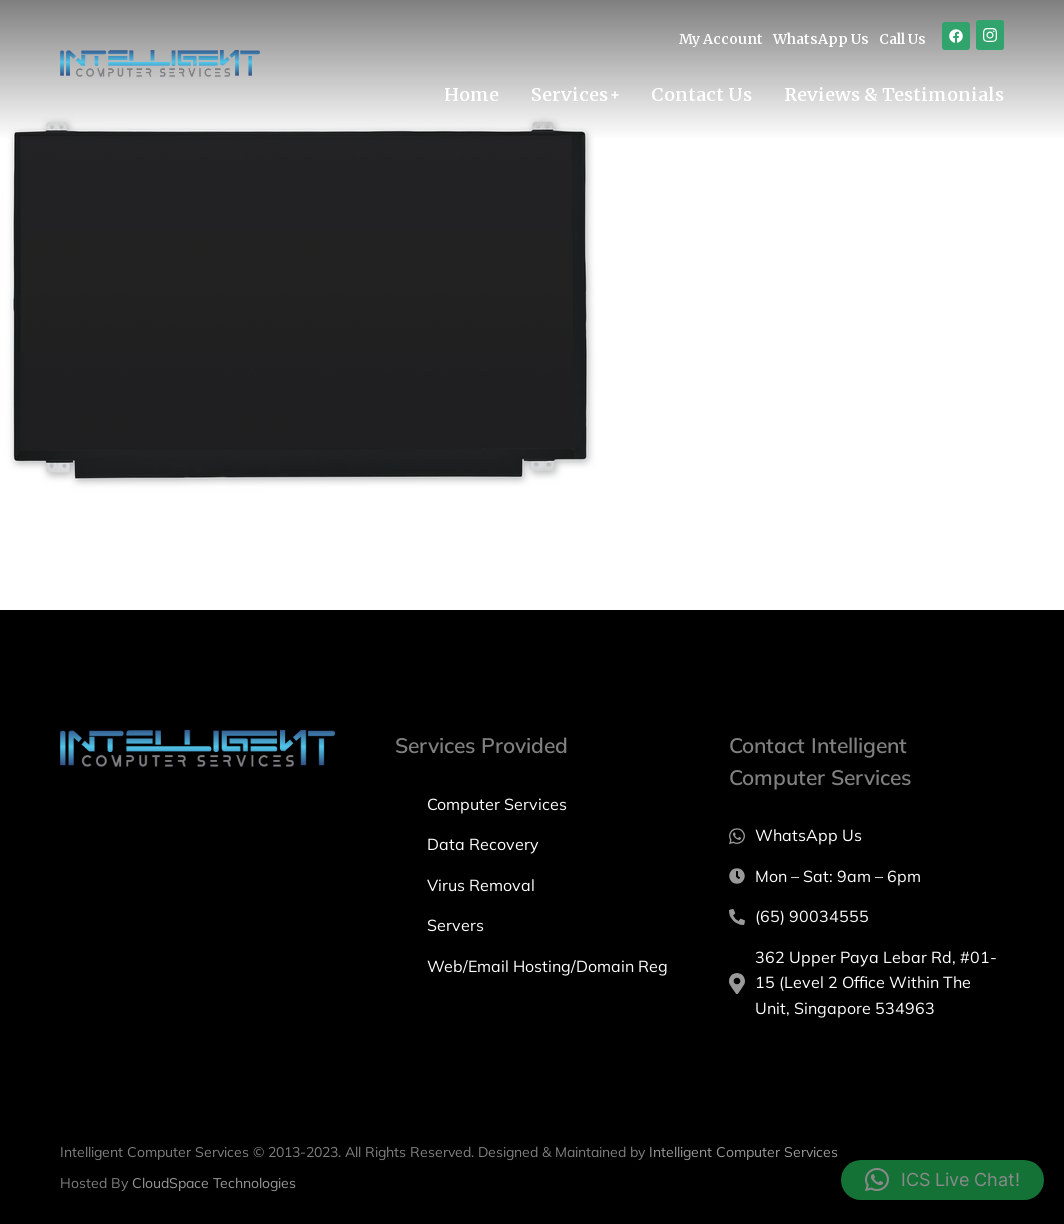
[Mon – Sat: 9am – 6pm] (866, 877)
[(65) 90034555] (866, 917)
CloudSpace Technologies (214, 1183)
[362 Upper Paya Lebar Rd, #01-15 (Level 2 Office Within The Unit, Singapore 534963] (866, 983)
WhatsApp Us (821, 39)
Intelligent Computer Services (743, 1152)
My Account (721, 39)
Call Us (902, 39)
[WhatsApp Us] (866, 836)
